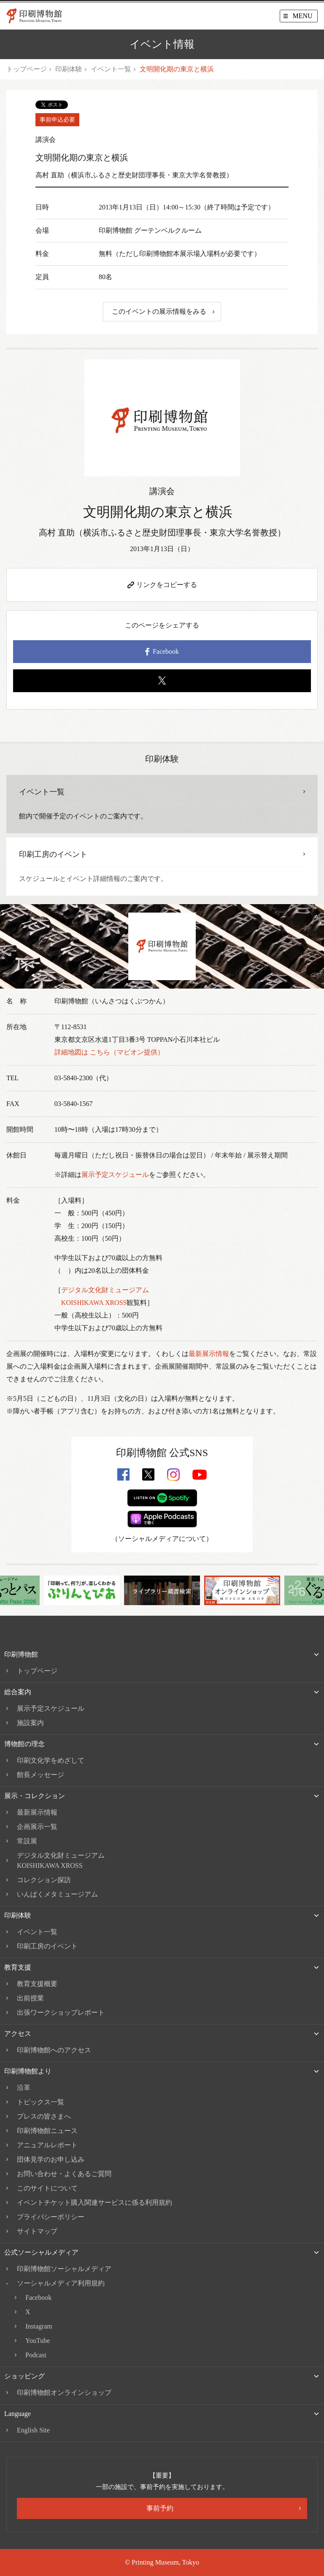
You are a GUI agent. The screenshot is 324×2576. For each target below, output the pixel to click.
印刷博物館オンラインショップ (64, 2392)
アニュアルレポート (47, 2145)
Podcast (35, 2355)
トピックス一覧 (40, 2102)
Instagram (38, 2326)
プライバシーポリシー (50, 2216)
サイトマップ (37, 2231)
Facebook (162, 651)
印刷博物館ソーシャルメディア (64, 2268)
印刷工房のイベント (47, 1946)
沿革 (23, 2087)
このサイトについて (47, 2188)
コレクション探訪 (44, 1879)
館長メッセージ (40, 1774)
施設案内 (30, 1722)
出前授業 (30, 1998)
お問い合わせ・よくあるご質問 (64, 2173)
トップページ (26, 69)
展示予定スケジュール (115, 1174)
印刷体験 (68, 69)
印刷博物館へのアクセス (54, 2050)
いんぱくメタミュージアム (57, 1894)
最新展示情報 (209, 1353)
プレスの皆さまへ (44, 2116)
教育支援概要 (37, 1983)
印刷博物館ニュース (47, 2130)
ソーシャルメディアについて (162, 1538)
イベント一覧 (111, 69)
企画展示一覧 (37, 1826)
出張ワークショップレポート (61, 2012)
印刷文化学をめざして (50, 1760)
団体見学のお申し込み (50, 2159)
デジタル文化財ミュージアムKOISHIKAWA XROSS (61, 1860)
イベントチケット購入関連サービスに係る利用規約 (94, 2202)
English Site (33, 2430)
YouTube (37, 2340)
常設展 (27, 1841)
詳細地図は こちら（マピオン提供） (109, 1052)
